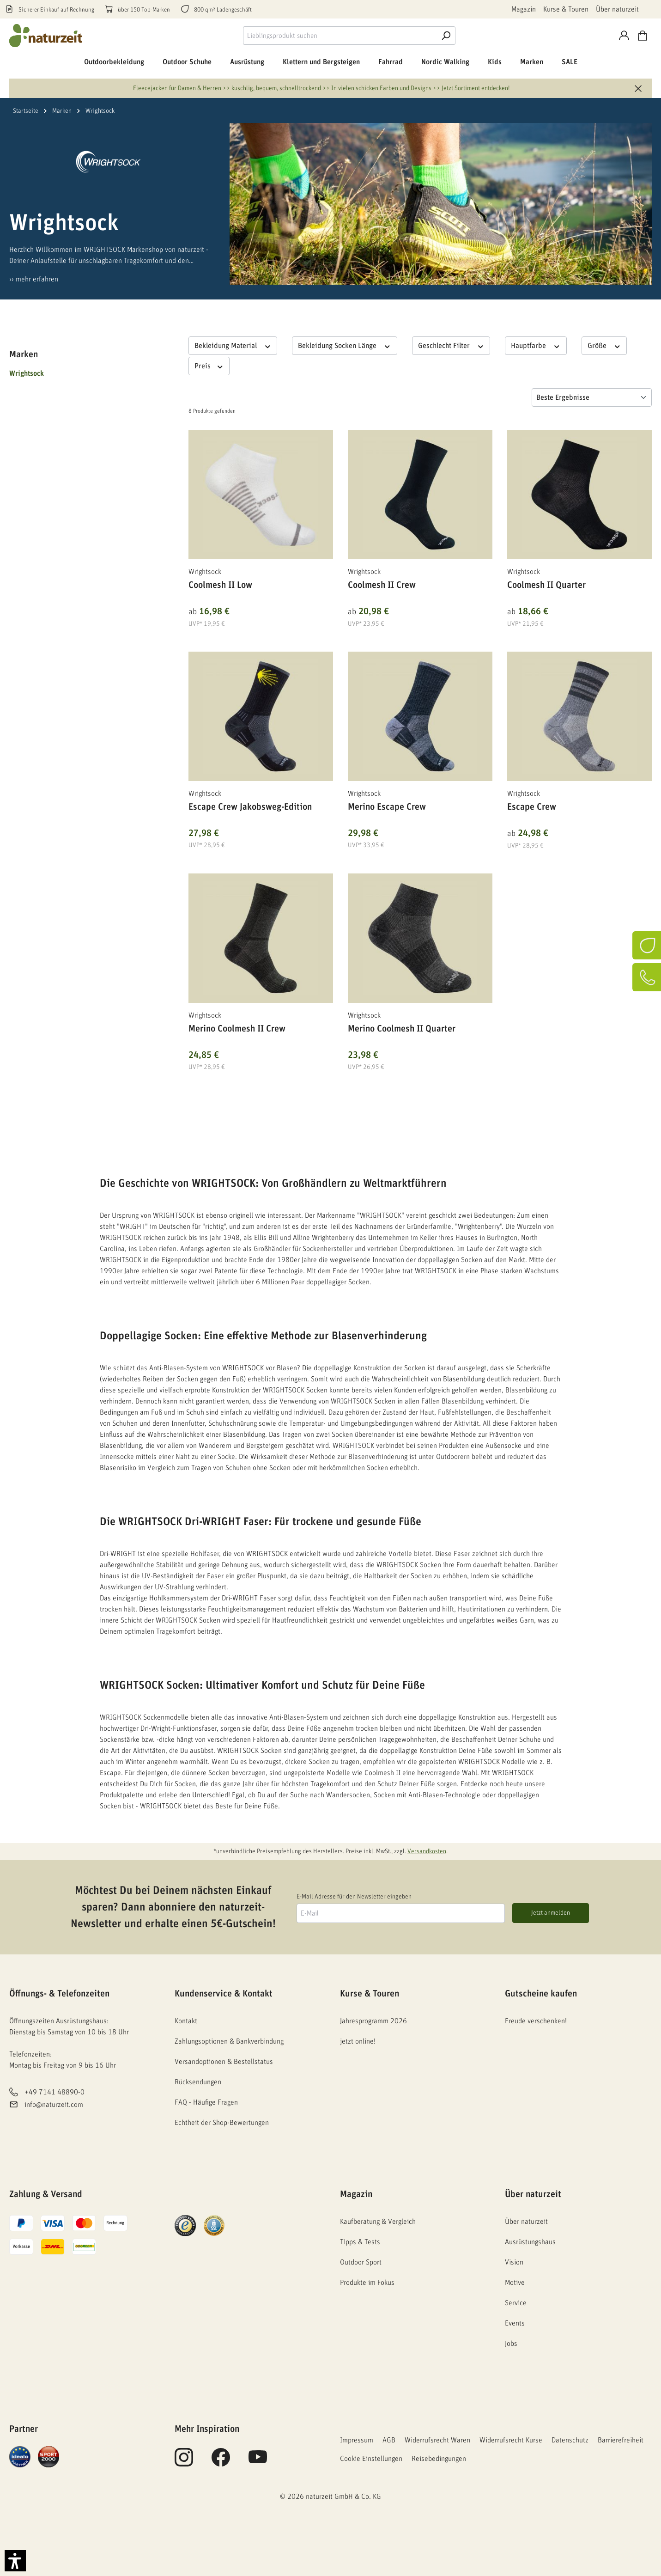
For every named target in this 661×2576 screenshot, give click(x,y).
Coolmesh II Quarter (546, 585)
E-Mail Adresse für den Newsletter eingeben (354, 1896)
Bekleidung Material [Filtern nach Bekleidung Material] (233, 345)
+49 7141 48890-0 (54, 2092)
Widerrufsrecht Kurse (510, 2440)
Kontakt (186, 2021)
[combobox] (340, 35)
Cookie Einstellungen (371, 2458)
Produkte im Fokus (367, 2282)
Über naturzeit (617, 9)
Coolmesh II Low (220, 585)
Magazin (523, 9)
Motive (515, 2282)
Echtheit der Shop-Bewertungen (222, 2122)
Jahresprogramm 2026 (373, 2021)
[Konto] (624, 35)
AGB (388, 2440)
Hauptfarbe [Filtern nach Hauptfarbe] (536, 345)
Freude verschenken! (536, 2021)
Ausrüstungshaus (530, 2242)
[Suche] (446, 35)
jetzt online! (358, 2041)
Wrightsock (26, 373)
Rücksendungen (198, 2082)
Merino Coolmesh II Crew (236, 1028)
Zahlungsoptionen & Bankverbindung (229, 2041)
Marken (23, 354)
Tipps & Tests (360, 2242)
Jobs (511, 2343)
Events (515, 2323)
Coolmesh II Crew (382, 585)
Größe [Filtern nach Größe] (604, 345)
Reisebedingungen (439, 2458)
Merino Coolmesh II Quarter (401, 1028)
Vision (514, 2262)
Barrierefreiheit (620, 2440)
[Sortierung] (592, 397)
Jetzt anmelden (550, 1913)
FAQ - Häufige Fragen (206, 2102)
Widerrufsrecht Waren (437, 2440)
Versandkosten (426, 1851)
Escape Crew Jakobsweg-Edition (250, 807)
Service (516, 2303)
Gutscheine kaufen (541, 1993)
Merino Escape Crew (387, 807)
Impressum (356, 2440)
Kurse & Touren (565, 9)
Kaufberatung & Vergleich (378, 2221)
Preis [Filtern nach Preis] (209, 365)
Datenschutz (570, 2440)
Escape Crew (531, 807)
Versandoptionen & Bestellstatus (224, 2061)
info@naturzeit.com (53, 2104)
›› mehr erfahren (33, 279)
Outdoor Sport (361, 2262)
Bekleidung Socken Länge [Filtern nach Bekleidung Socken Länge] (344, 345)
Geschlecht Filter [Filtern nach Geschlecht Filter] (451, 345)
